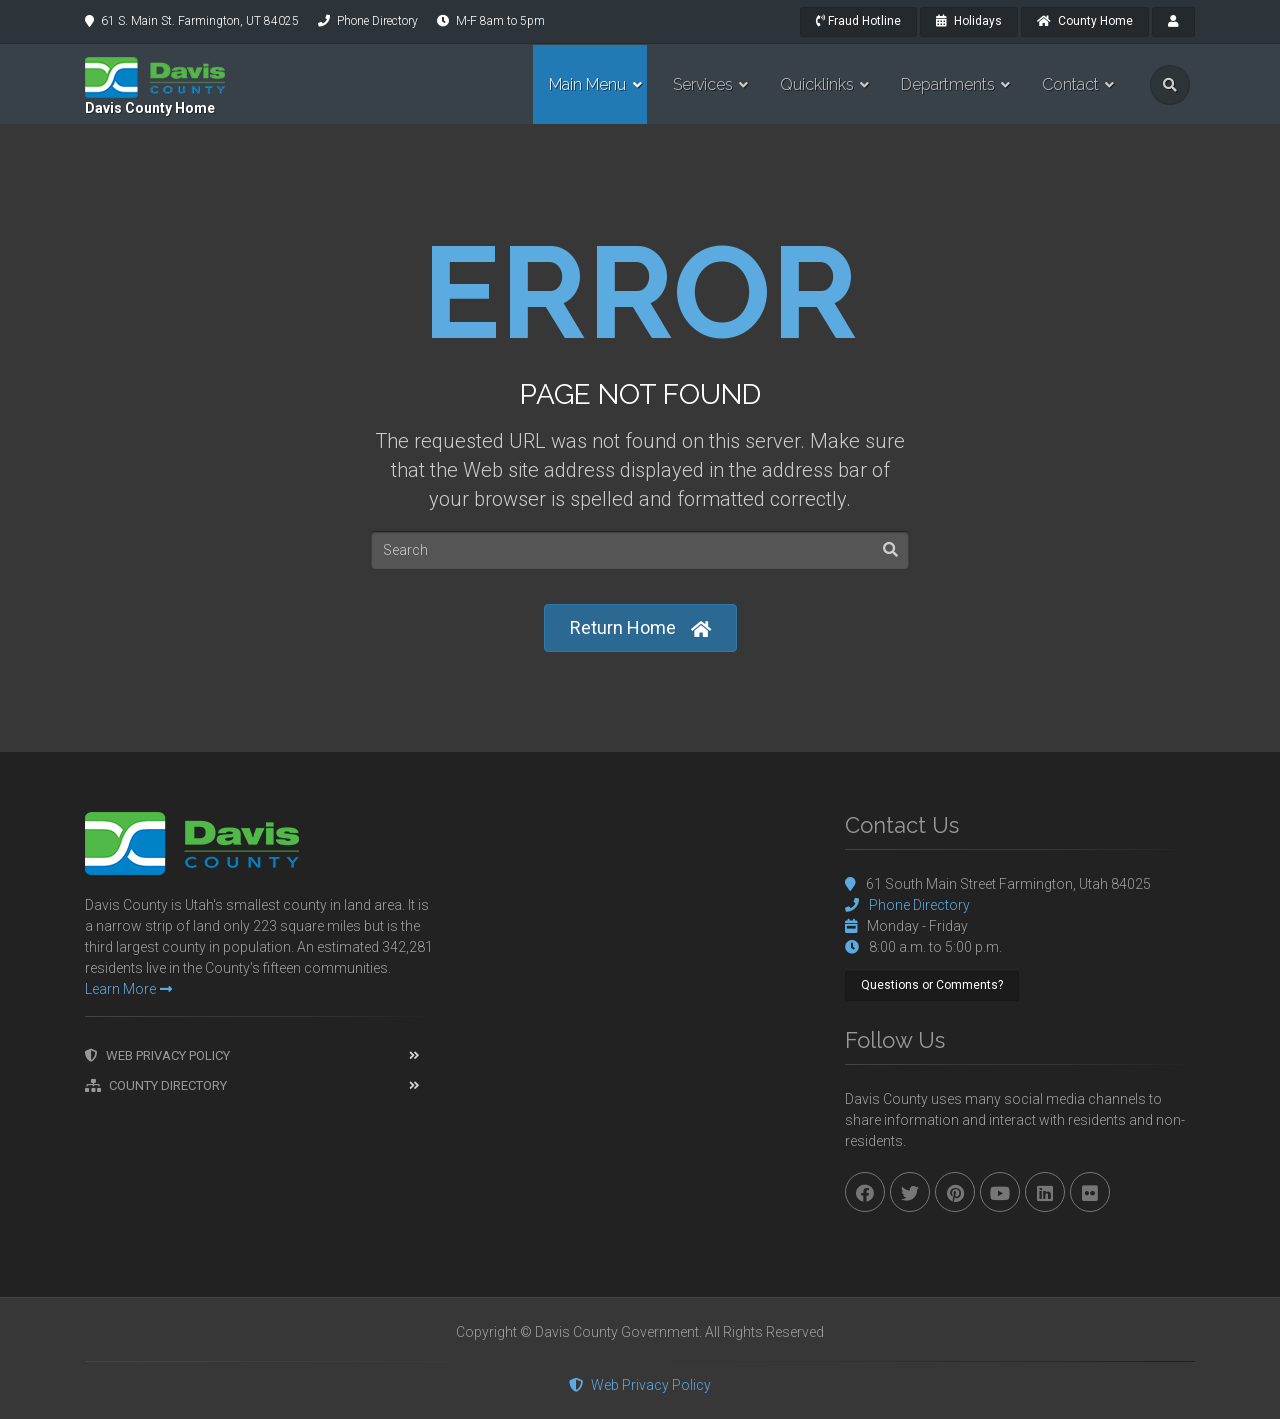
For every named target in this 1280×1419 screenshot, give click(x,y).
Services (703, 84)
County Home (1085, 21)
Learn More (128, 989)
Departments (948, 84)
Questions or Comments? (932, 985)
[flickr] (1090, 1192)
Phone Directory (377, 21)
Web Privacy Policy (157, 1055)
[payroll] (1173, 22)
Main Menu (587, 84)
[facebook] (865, 1192)
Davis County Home (150, 108)
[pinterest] (955, 1192)
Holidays (969, 21)
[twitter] (910, 1192)
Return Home (640, 628)
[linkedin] (1045, 1192)
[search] (1170, 85)
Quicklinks (817, 84)
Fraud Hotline (858, 21)
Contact (1070, 84)
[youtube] (1000, 1192)
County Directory (156, 1085)
